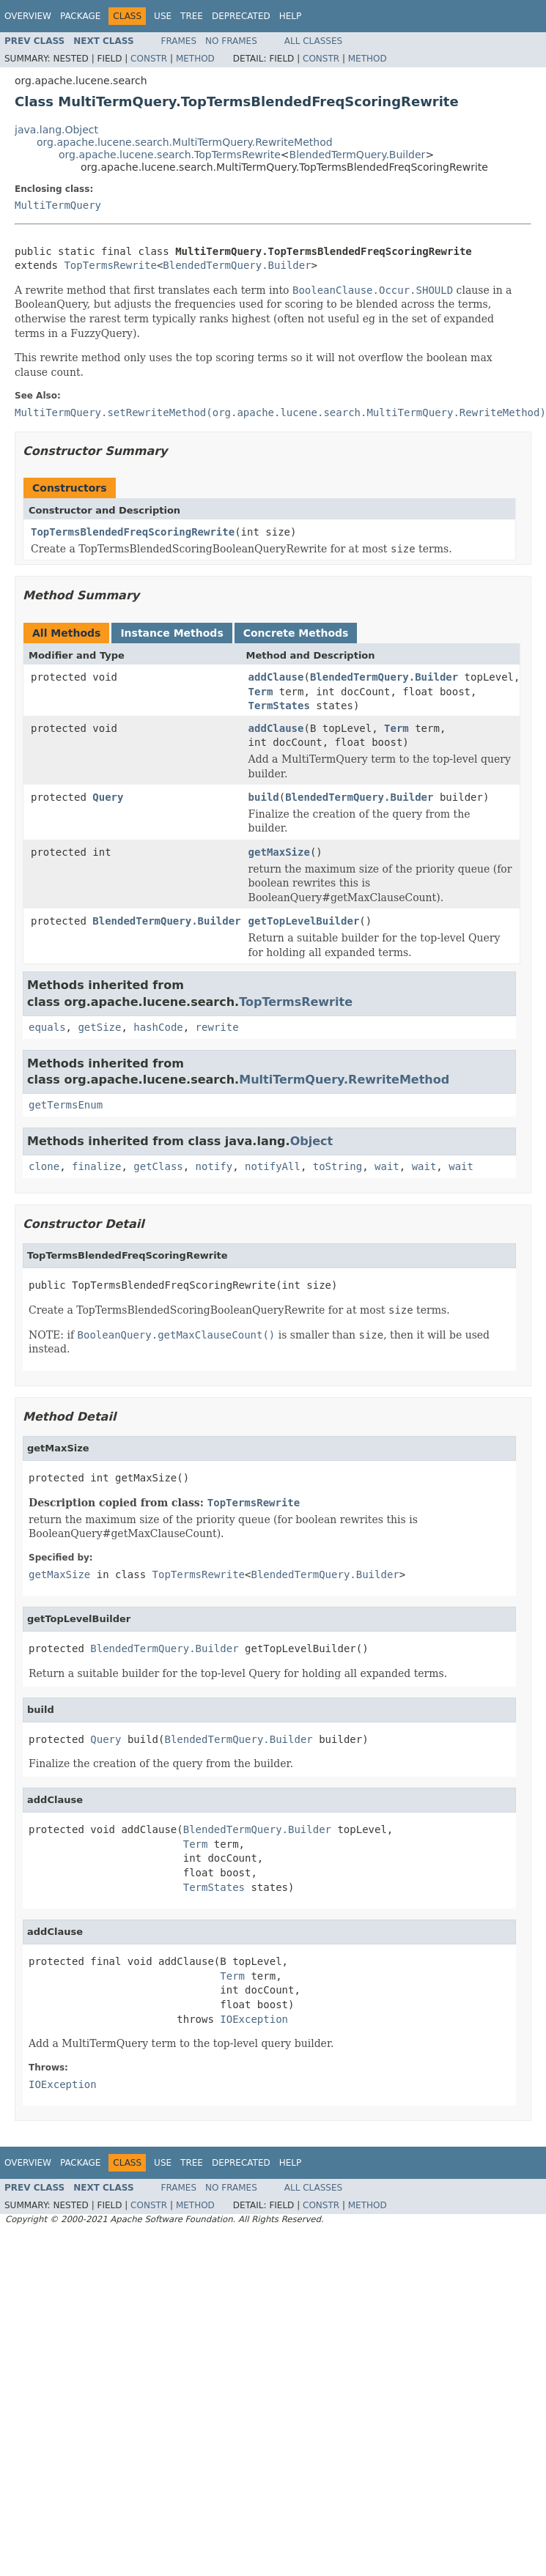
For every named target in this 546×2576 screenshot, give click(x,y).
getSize (99, 1027)
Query (107, 797)
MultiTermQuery (58, 205)
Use (162, 16)
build (263, 797)
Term (260, 691)
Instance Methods (171, 633)
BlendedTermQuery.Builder (357, 154)
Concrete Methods (296, 633)
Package (80, 16)
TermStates (279, 705)
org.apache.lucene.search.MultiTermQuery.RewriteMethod (185, 142)
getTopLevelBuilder (304, 921)
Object (311, 1141)
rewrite (217, 1027)
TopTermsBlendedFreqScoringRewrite (133, 532)
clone (44, 1166)
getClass (157, 1166)
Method (195, 58)
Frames (179, 41)
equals (47, 1027)
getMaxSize (279, 852)
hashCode (157, 1027)
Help (290, 16)
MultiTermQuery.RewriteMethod (344, 1080)
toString (337, 1166)
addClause (276, 677)
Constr (148, 58)
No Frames (231, 41)
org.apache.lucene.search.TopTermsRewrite (170, 154)
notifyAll (272, 1166)
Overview (27, 16)
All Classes (313, 41)
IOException (254, 2019)
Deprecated (241, 16)
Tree (191, 16)
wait (387, 1166)
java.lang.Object (56, 130)
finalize (96, 1166)
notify (214, 1166)
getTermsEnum (66, 1105)
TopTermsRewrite (110, 265)
